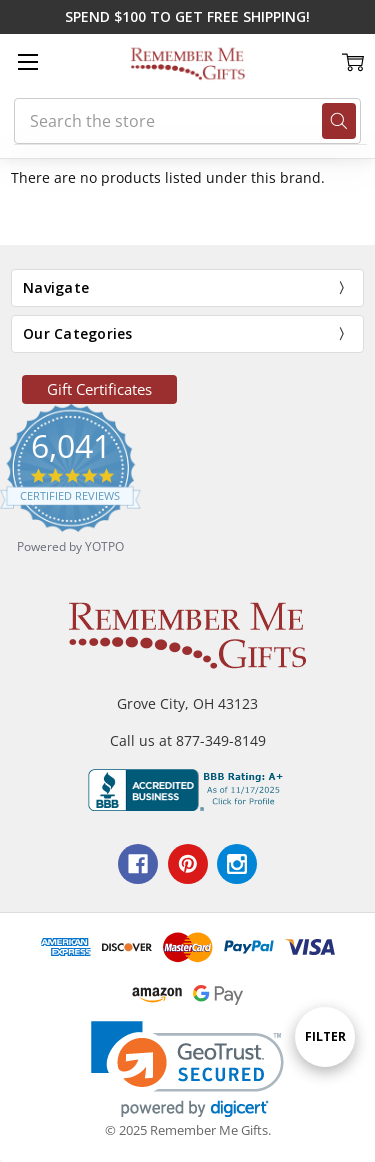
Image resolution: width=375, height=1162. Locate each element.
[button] (99, 389)
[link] (187, 1069)
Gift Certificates (99, 389)
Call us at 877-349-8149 (188, 740)
